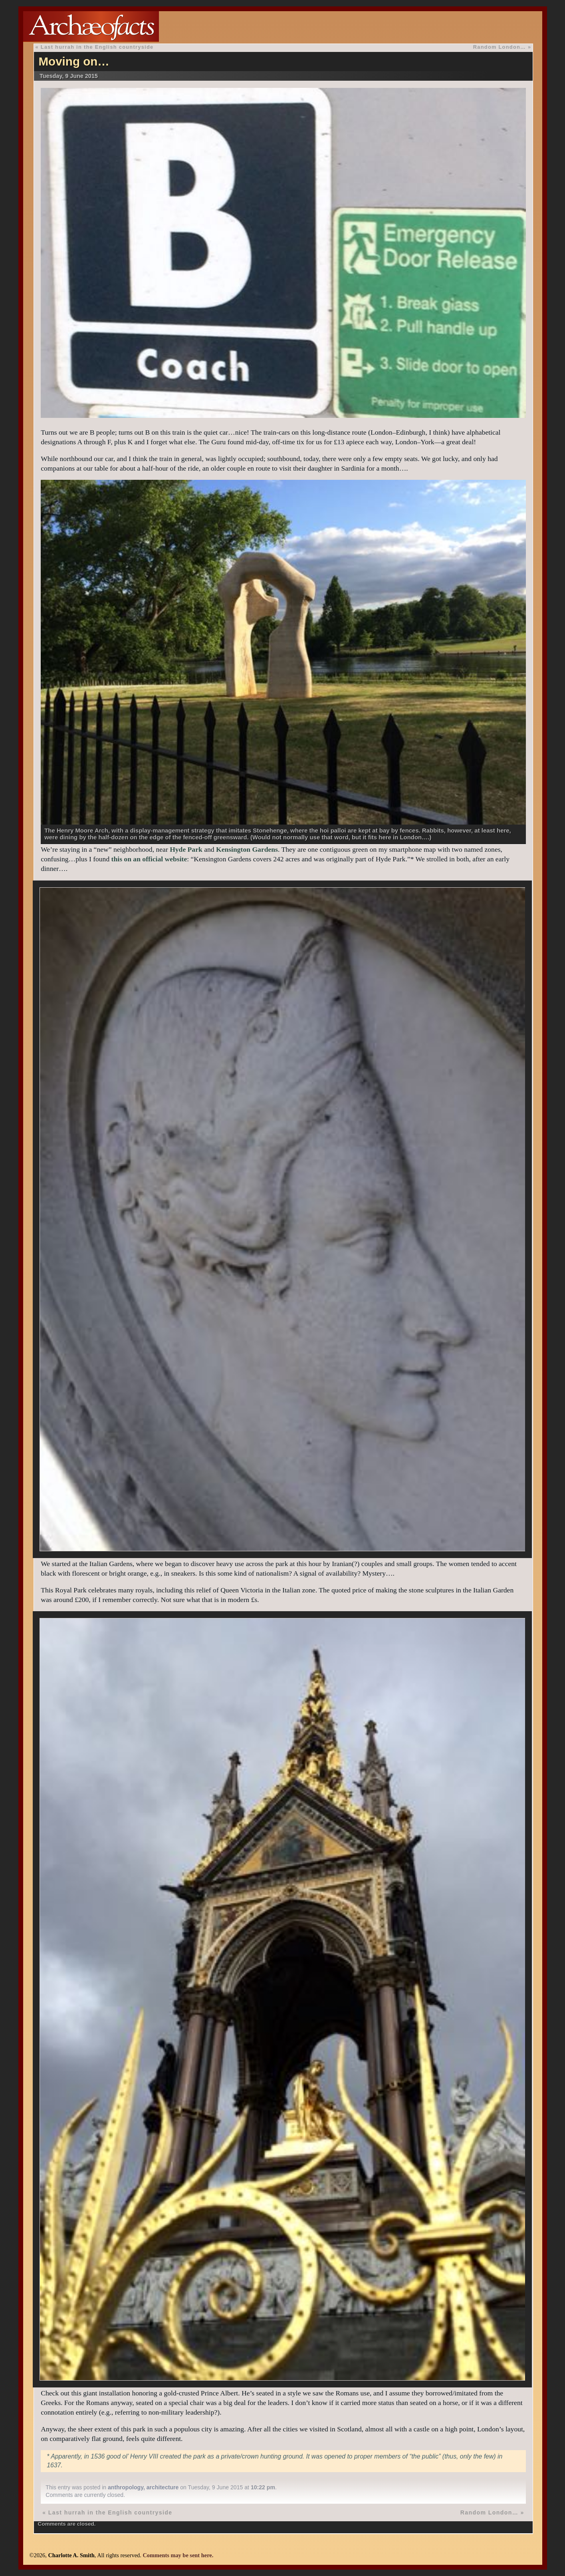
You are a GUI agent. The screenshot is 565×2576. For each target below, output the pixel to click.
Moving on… (73, 61)
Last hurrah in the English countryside (97, 47)
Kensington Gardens (247, 849)
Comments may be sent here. (178, 2555)
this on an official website (149, 859)
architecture (163, 2487)
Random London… (499, 47)
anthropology (125, 2487)
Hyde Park (186, 849)
